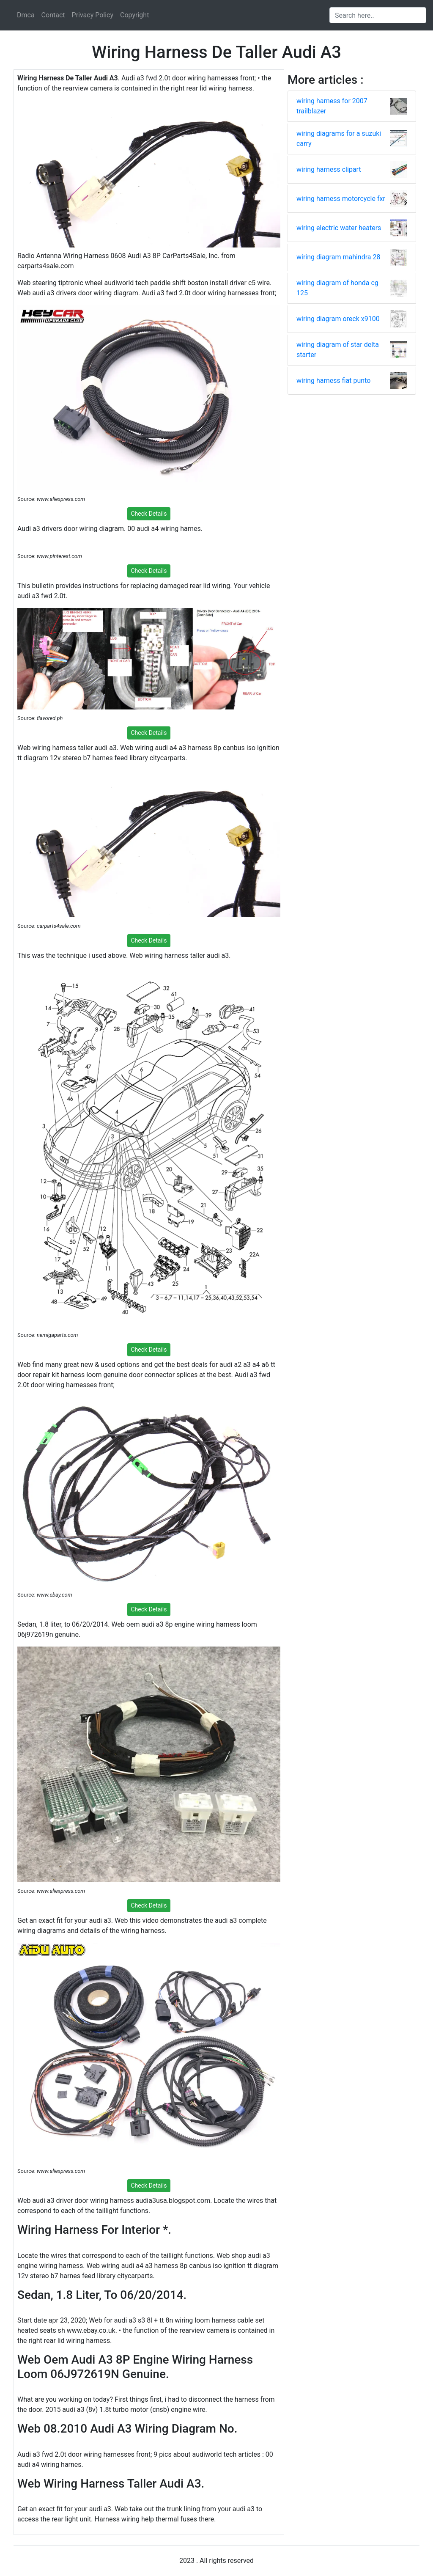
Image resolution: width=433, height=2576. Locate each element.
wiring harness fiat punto (333, 381)
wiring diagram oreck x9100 (338, 319)
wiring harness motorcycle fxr (340, 199)
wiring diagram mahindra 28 (338, 257)
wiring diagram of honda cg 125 (337, 288)
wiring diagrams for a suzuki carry (338, 138)
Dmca (26, 15)
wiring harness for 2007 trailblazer (331, 106)
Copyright (134, 15)
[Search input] (377, 15)
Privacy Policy (93, 15)
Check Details (149, 513)
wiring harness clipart (328, 169)
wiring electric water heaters (338, 228)
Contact (53, 15)
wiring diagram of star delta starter (337, 350)
